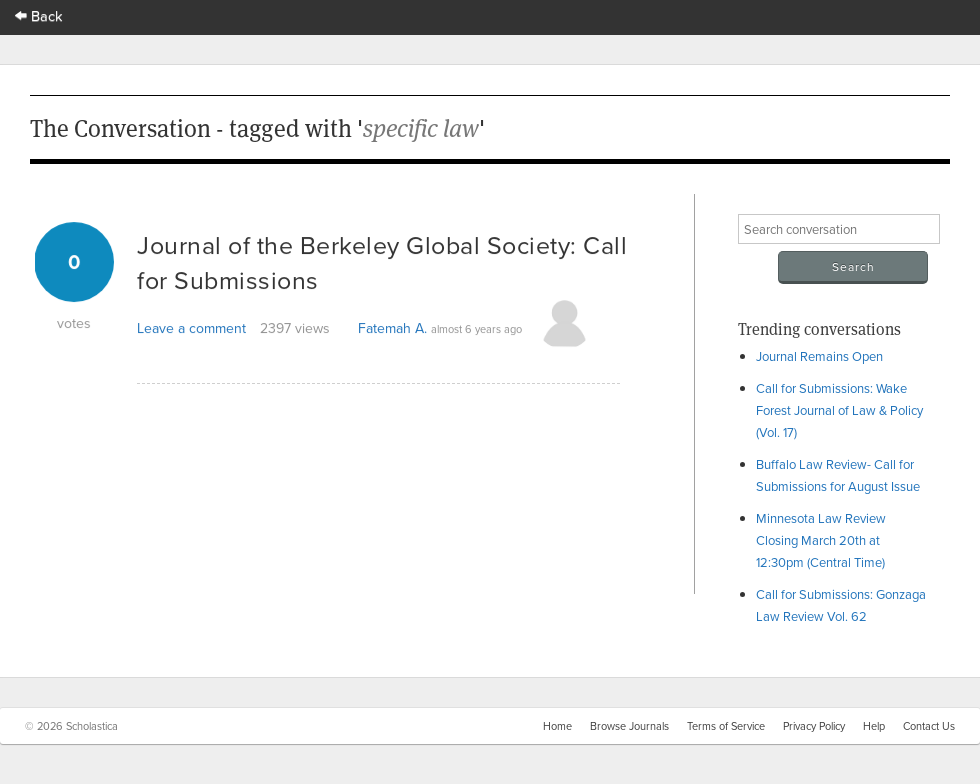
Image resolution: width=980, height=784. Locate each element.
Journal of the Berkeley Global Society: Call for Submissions (382, 262)
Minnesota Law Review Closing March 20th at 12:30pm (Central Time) (821, 540)
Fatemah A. (392, 328)
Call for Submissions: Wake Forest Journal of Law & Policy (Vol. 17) (839, 410)
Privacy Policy (814, 726)
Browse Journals (629, 726)
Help (874, 726)
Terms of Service (726, 726)
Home (557, 726)
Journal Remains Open (819, 356)
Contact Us (929, 726)
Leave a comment (191, 328)
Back (39, 15)
